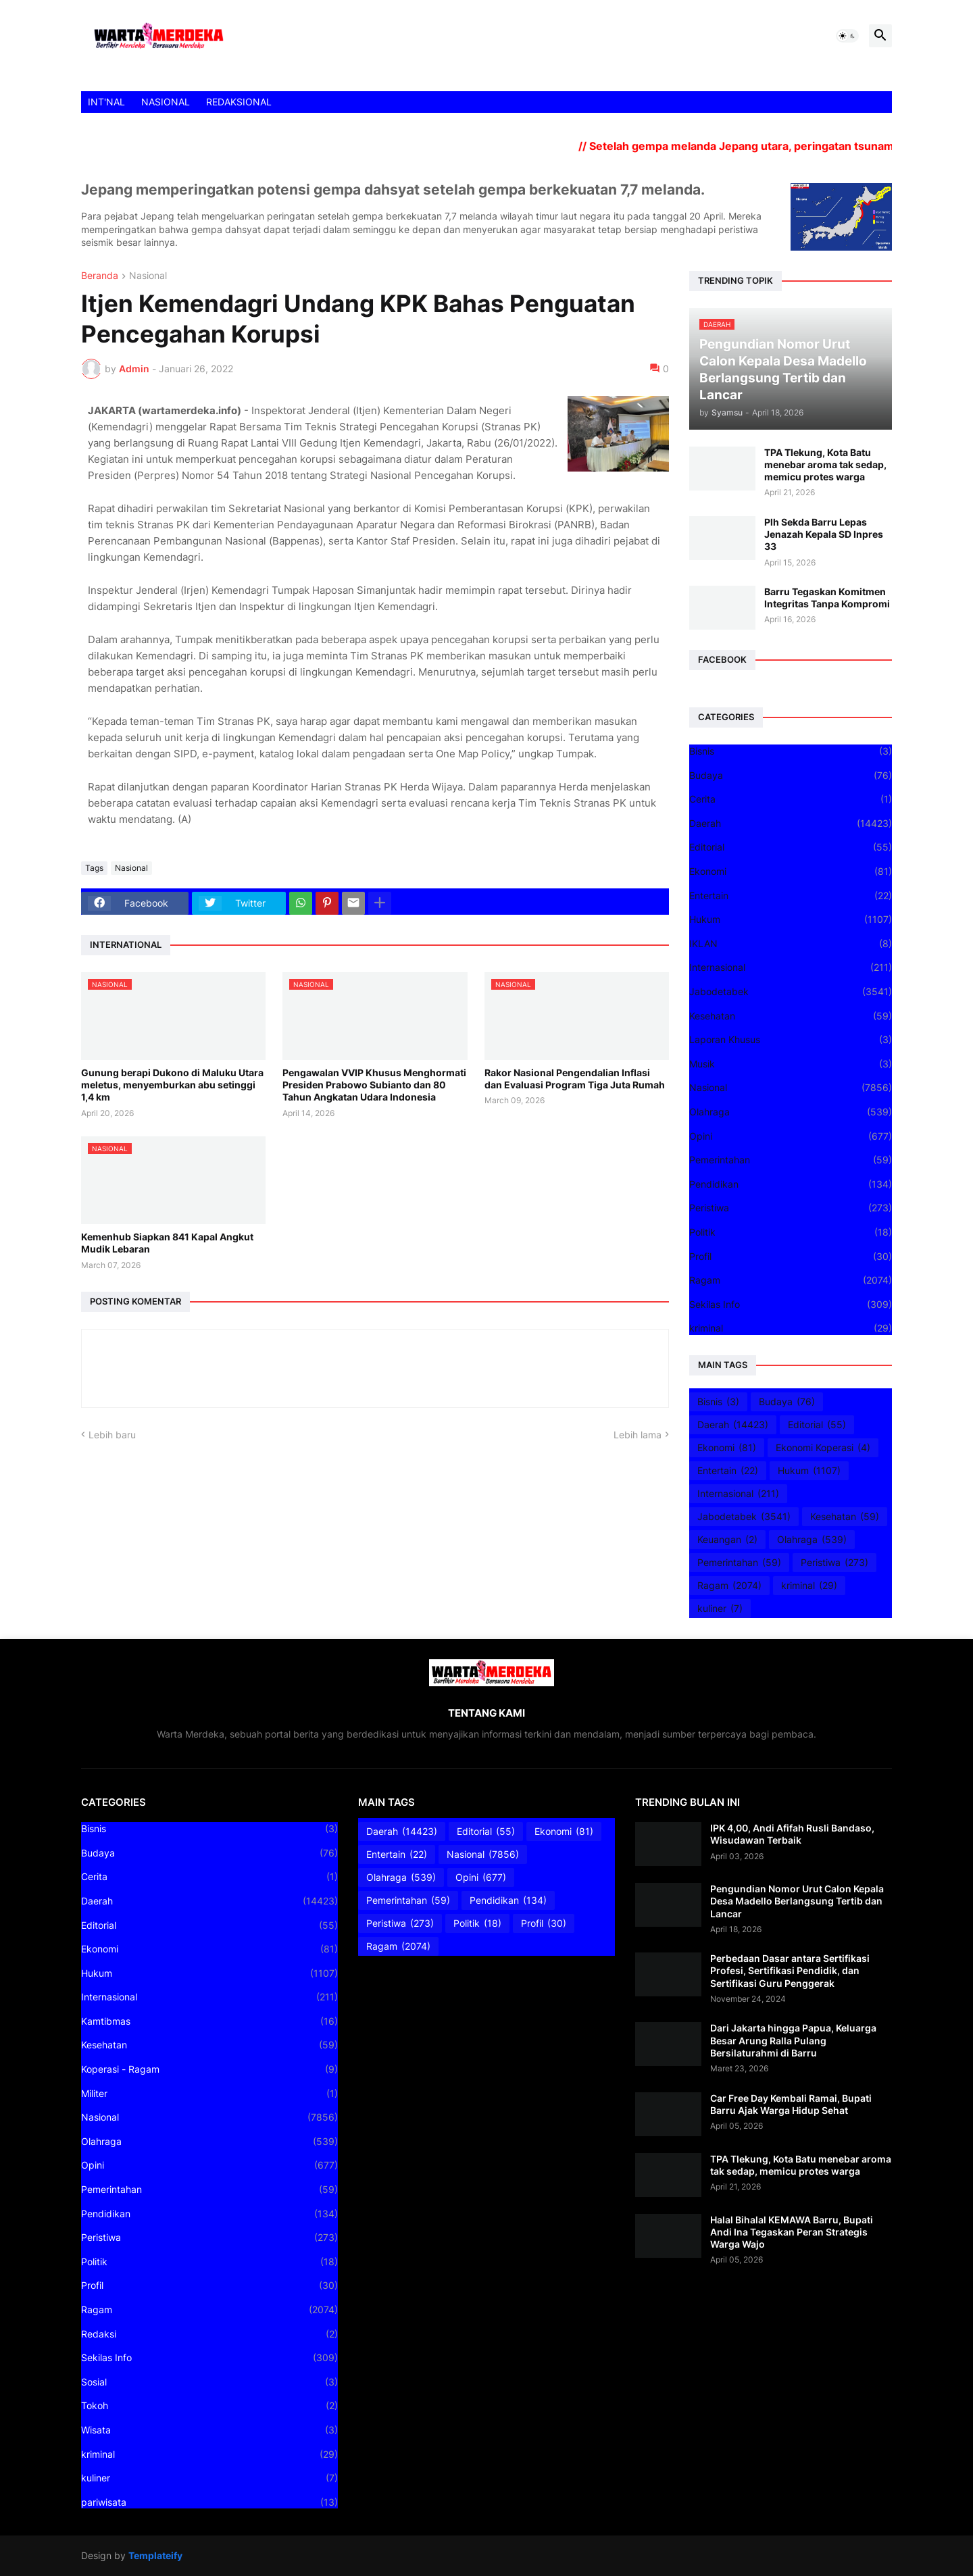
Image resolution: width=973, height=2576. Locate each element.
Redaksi (209, 2334)
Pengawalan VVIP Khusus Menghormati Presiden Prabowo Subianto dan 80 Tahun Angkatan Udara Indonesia (374, 1085)
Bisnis (790, 751)
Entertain (790, 896)
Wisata (209, 2430)
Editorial (790, 847)
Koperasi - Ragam (209, 2069)
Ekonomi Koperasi (823, 1448)
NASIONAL (165, 101)
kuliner (720, 1608)
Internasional (790, 967)
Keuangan (727, 1539)
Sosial (209, 2382)
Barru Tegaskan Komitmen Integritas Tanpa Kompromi (827, 597)
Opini (790, 1136)
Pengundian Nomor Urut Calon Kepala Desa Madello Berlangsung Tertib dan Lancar (797, 1901)
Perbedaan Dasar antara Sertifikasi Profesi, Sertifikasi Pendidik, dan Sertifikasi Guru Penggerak (790, 1970)
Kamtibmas (209, 2021)
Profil (790, 1256)
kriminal (790, 1328)
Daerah (790, 823)
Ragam (790, 1280)
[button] (847, 36)
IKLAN (790, 944)
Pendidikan (790, 1184)
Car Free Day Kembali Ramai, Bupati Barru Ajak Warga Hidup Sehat (791, 2104)
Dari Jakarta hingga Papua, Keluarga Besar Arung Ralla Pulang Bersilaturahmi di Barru (793, 2040)
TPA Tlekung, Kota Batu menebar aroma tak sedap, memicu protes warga (825, 464)
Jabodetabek (790, 992)
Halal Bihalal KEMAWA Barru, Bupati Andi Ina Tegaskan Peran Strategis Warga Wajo (791, 2232)
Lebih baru (112, 1434)
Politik (790, 1232)
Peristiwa (790, 1208)
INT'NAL (106, 101)
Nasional (148, 276)
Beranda (99, 276)
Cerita (790, 799)
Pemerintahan (790, 1160)
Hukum (790, 919)
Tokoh (209, 2406)
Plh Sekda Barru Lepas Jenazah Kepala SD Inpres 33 (823, 534)
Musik (790, 1064)
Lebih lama (638, 1434)
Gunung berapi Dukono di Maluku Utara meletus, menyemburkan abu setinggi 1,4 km (172, 1085)
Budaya (790, 775)
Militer (209, 2093)
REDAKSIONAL (239, 101)
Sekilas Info (790, 1304)
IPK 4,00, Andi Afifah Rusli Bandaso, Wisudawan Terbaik (792, 1834)
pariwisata (209, 2502)
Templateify (155, 2555)
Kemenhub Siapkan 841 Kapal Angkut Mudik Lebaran (167, 1243)
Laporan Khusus (790, 1039)
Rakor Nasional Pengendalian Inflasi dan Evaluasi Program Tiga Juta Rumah (574, 1078)
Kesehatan (790, 1016)
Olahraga (790, 1112)
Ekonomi (790, 871)
